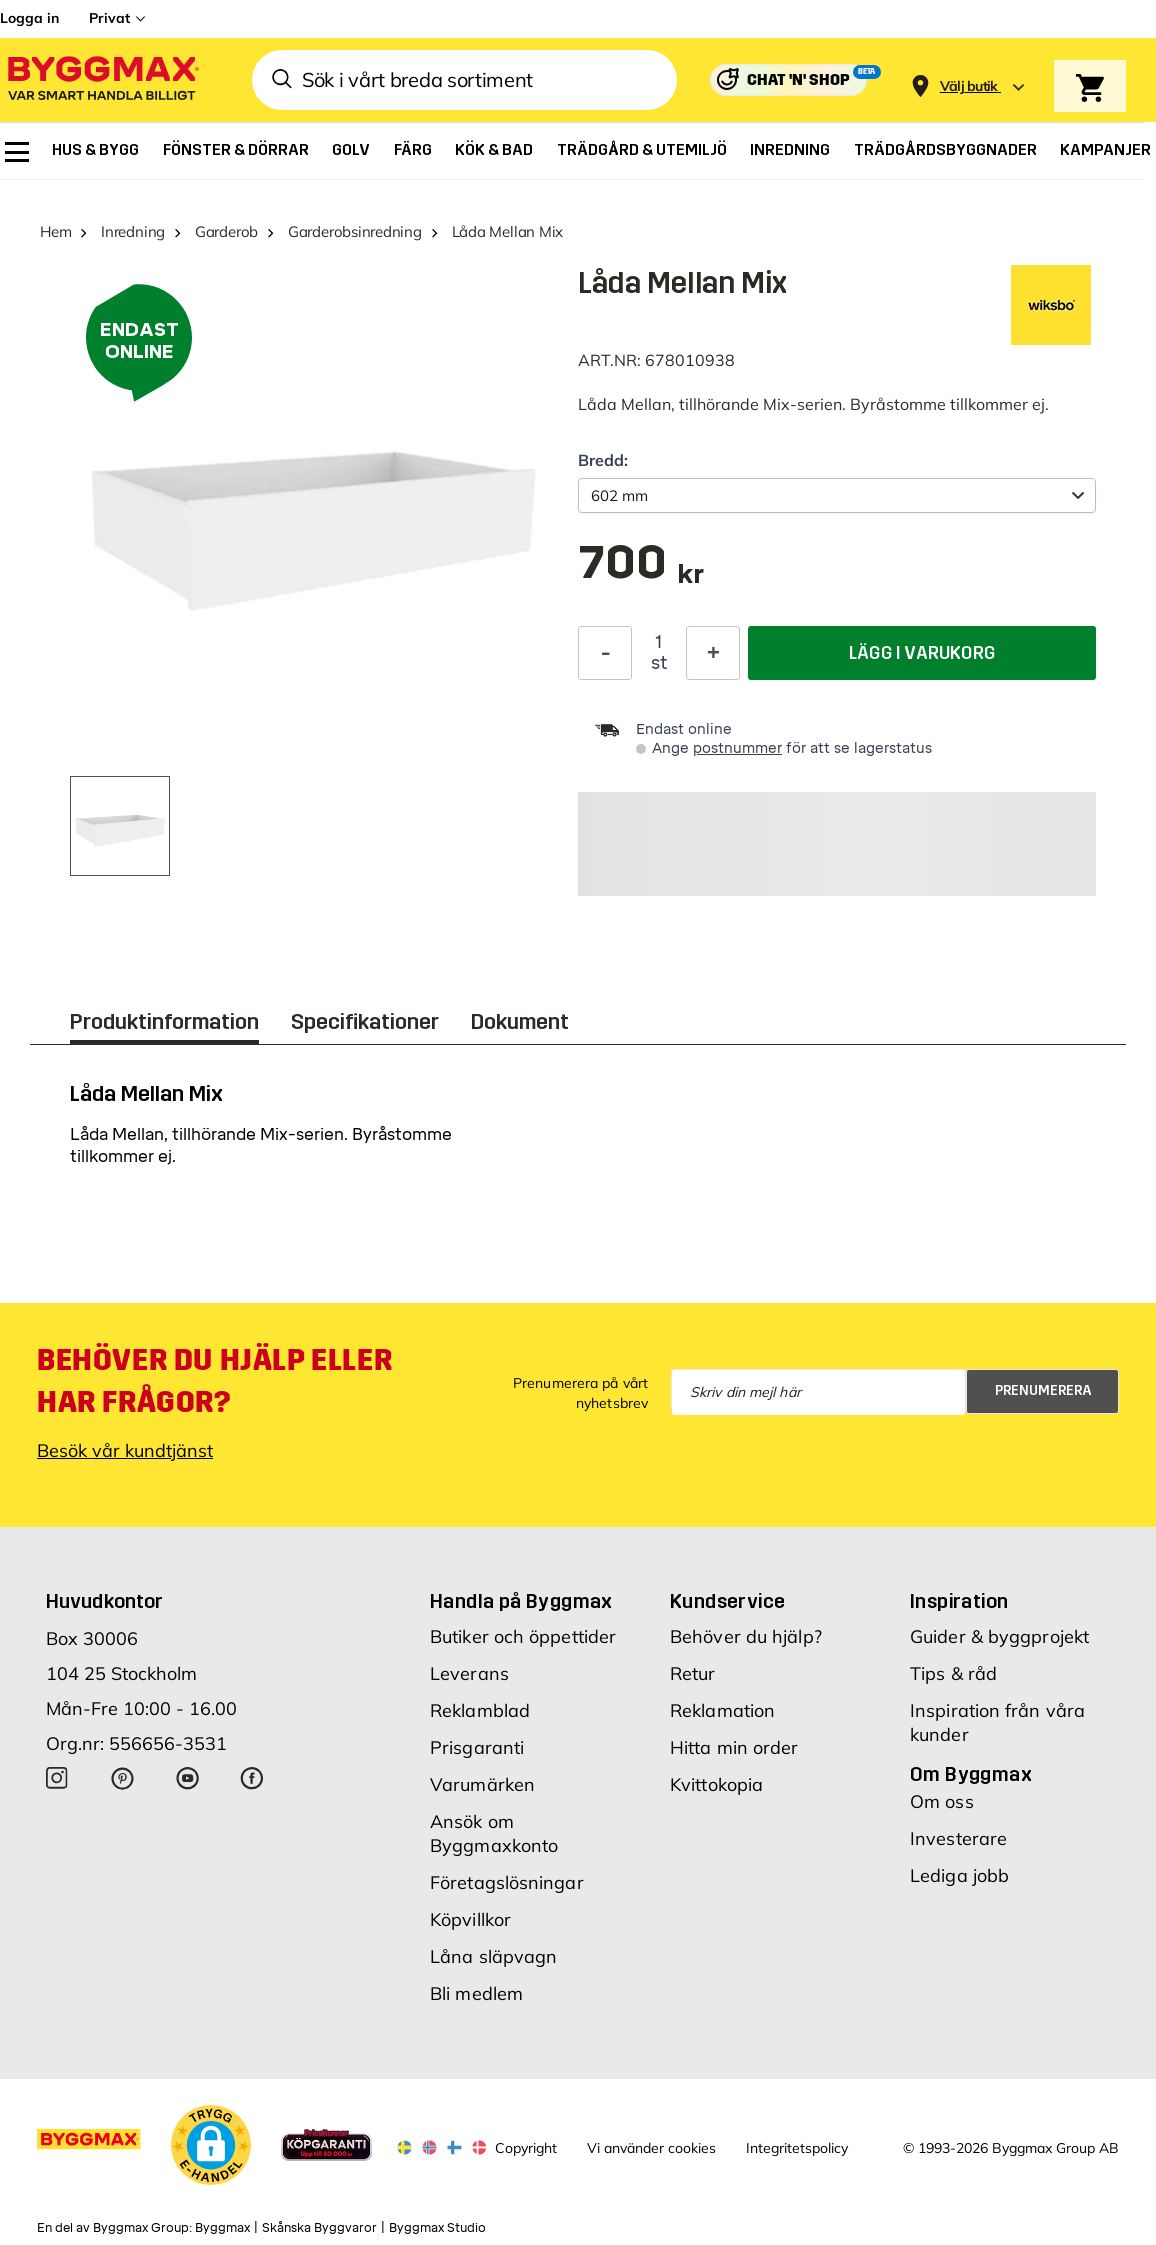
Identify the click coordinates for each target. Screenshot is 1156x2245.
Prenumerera (1043, 1390)
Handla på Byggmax (521, 1601)
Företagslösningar (507, 1882)
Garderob (226, 231)
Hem (55, 231)
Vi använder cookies (651, 2148)
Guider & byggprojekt (999, 1636)
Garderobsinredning (355, 231)
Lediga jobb (959, 1875)
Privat (109, 18)
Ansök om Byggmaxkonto (494, 1833)
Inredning (133, 231)
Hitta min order (734, 1747)
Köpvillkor (470, 1919)
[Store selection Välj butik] (969, 86)
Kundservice (727, 1601)
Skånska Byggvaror (319, 2228)
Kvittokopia (716, 1784)
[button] (211, 2145)
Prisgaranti (477, 1747)
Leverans (469, 1673)
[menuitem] (17, 152)
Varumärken (482, 1784)
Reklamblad (480, 1710)
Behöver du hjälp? (746, 1636)
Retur (693, 1673)
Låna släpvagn (493, 1956)
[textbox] (641, 572)
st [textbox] (659, 663)
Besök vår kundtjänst (125, 1450)
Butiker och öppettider (523, 1636)
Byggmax (222, 2228)
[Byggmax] (102, 80)
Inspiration (959, 1601)
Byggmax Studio (437, 2228)
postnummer (737, 748)
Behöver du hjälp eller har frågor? (214, 1381)
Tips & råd (953, 1673)
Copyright (526, 2148)
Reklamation (722, 1710)
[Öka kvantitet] (713, 653)
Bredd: (603, 460)
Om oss (942, 1801)
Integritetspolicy (797, 2148)
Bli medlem (476, 1993)
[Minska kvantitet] (605, 653)
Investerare (958, 1838)
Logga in (29, 18)
